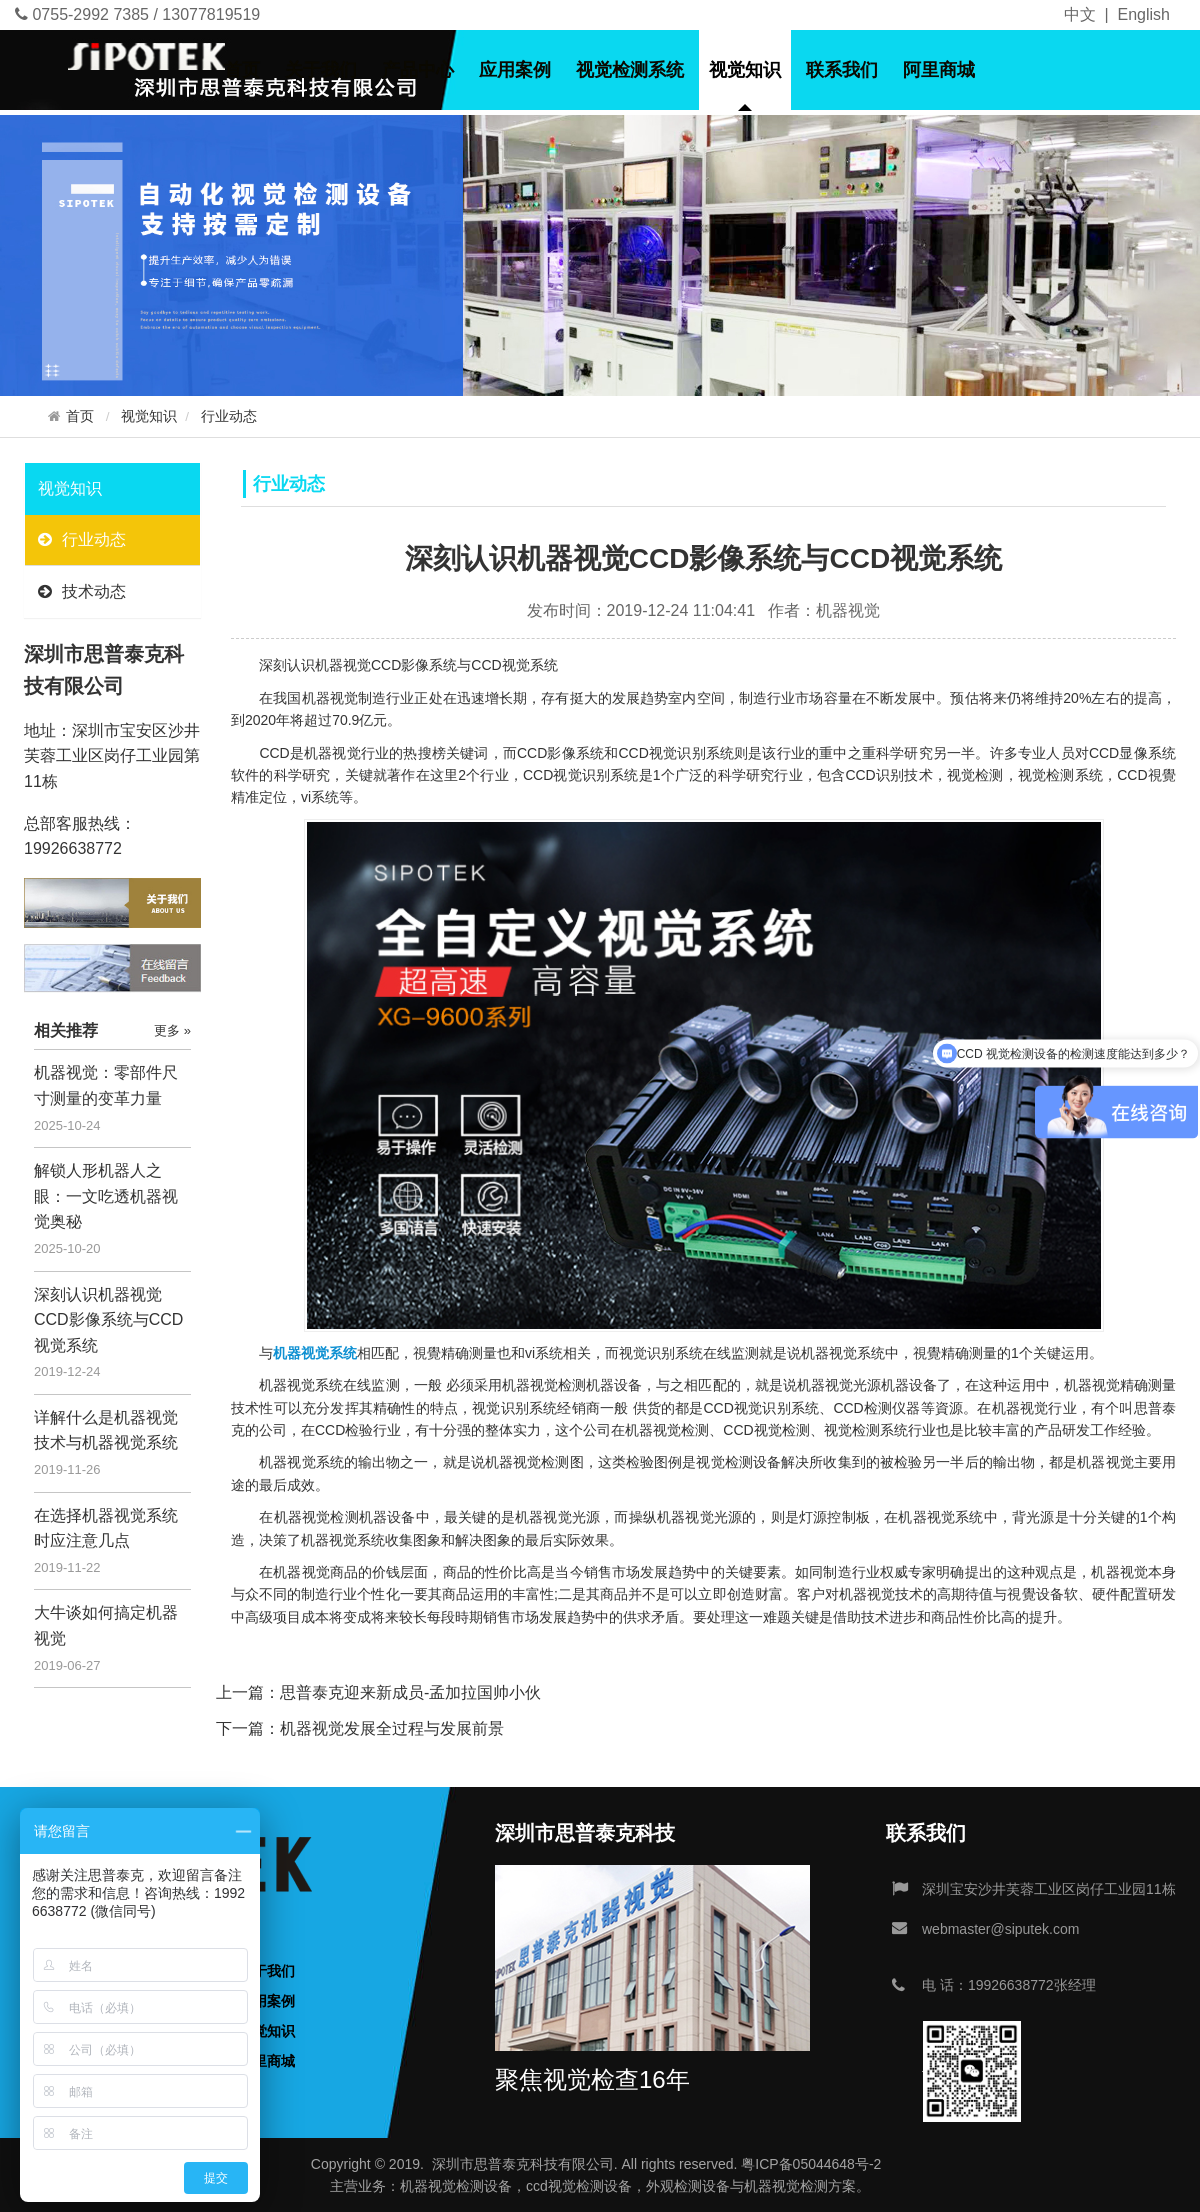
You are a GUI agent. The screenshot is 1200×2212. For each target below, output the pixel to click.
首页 (242, 70)
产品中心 (418, 70)
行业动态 (229, 416)
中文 (1080, 14)
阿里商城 (939, 70)
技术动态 (82, 591)
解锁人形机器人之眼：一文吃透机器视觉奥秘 (106, 1196)
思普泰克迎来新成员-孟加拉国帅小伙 (410, 1692)
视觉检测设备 (470, 2186)
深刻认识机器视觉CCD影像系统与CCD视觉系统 (108, 1320)
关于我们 (321, 70)
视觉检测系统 (630, 70)
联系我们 (842, 70)
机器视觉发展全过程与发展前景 (392, 1728)
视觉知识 (745, 70)
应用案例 (515, 70)
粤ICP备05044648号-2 (811, 2164)
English (1144, 14)
